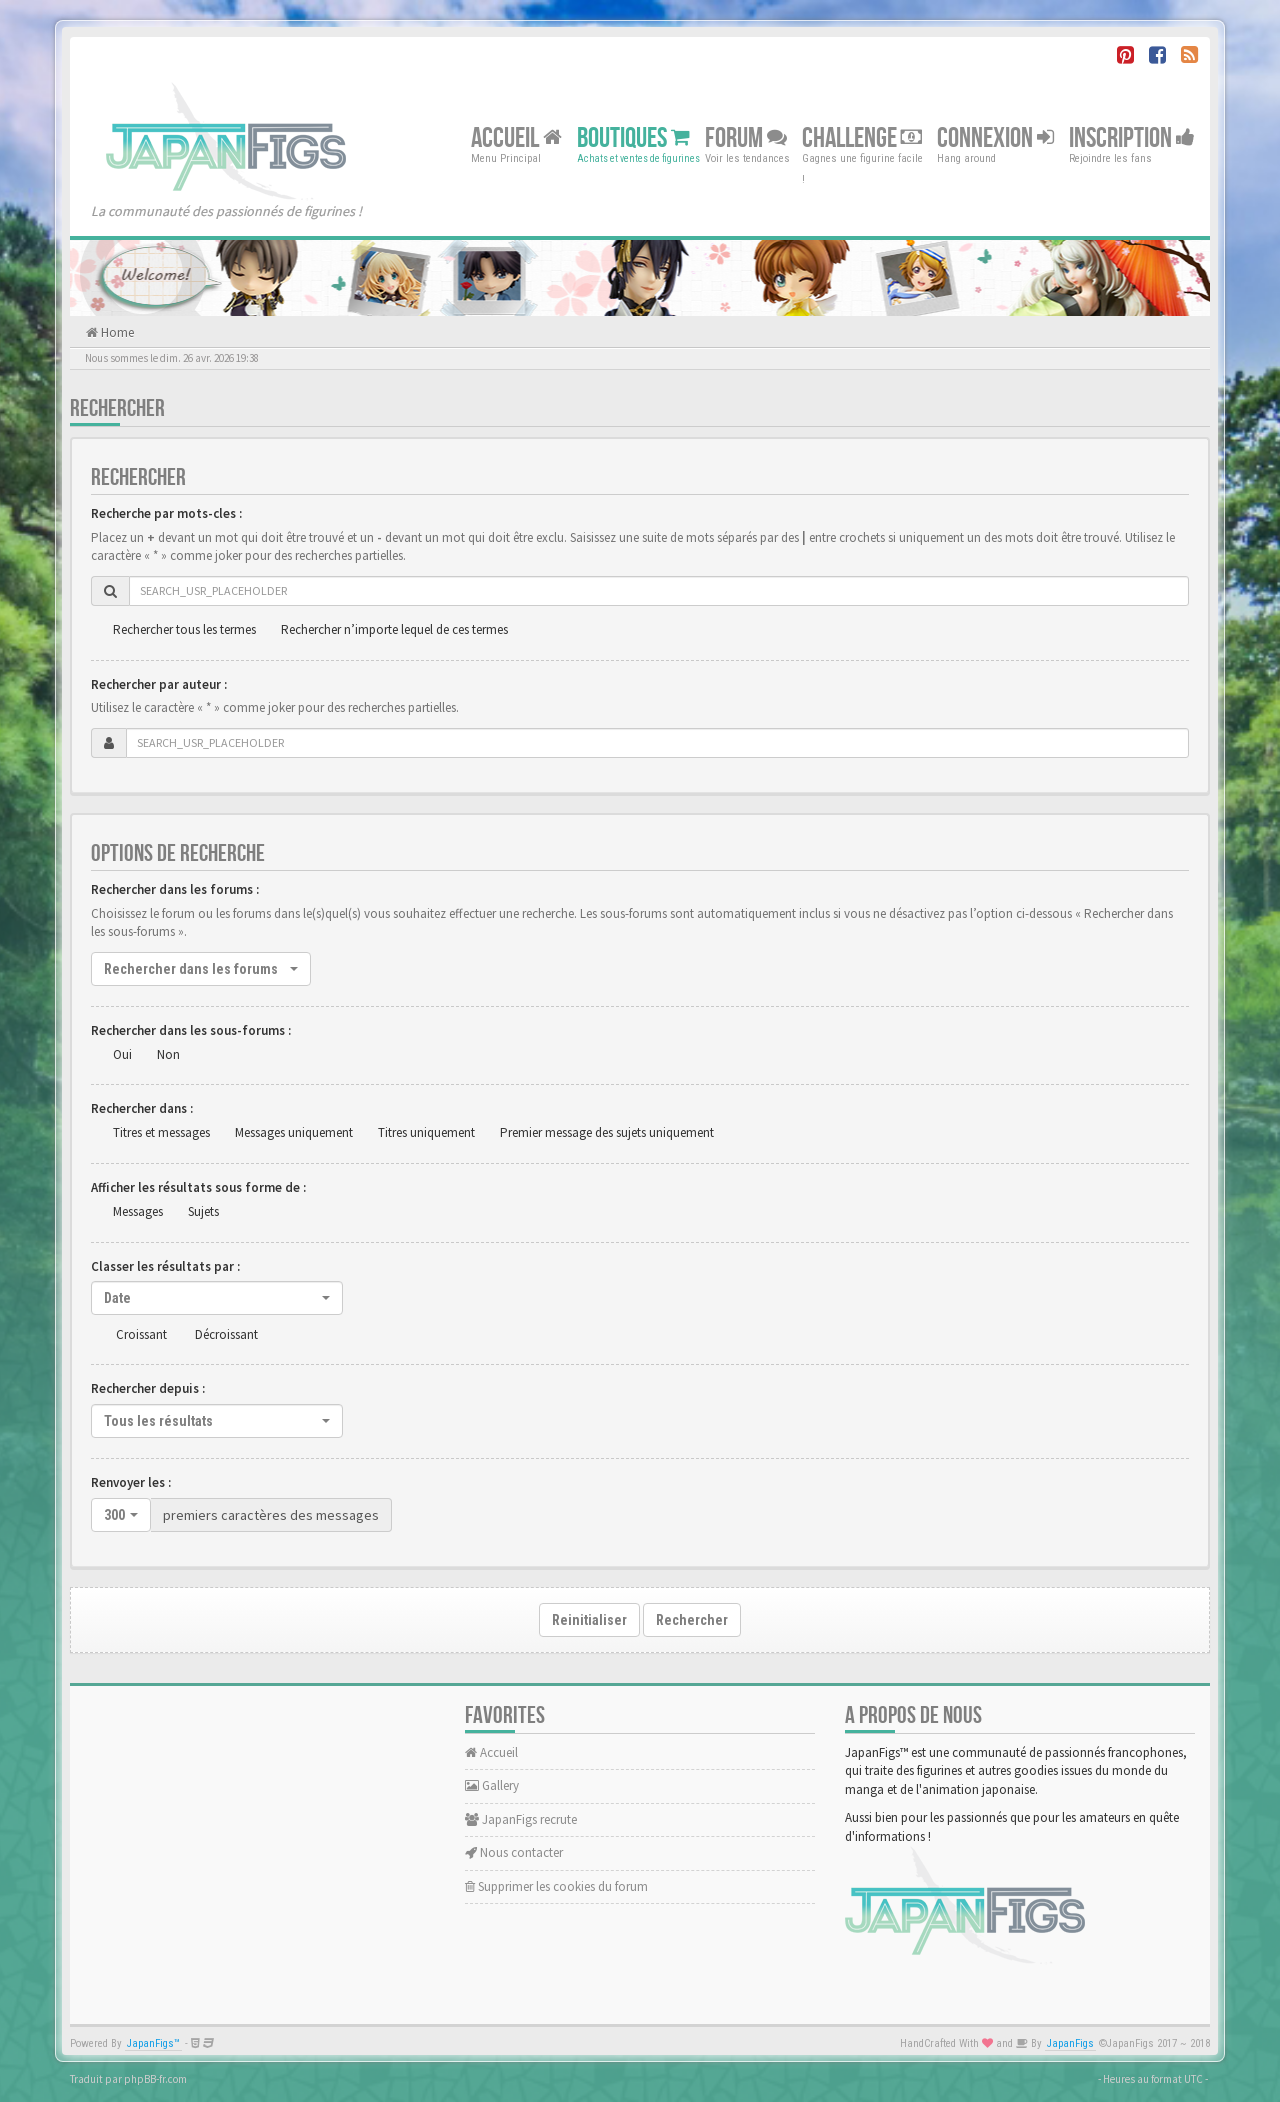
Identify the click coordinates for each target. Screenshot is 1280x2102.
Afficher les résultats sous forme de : (198, 1187)
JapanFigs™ (153, 2043)
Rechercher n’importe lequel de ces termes (394, 629)
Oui (122, 1054)
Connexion (995, 137)
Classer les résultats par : (165, 1266)
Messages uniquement (294, 1132)
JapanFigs (1070, 2043)
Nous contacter (514, 1852)
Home (116, 332)
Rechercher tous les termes (184, 629)
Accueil (516, 137)
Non (168, 1054)
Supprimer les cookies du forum (556, 1886)
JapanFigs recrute (521, 1819)
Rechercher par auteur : (159, 684)
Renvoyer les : (131, 1482)
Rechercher (692, 1620)
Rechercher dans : (142, 1108)
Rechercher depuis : (148, 1388)
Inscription (1132, 137)
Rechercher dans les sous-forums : (191, 1030)
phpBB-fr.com (155, 2079)
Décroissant (226, 1334)
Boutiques (633, 137)
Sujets (203, 1211)
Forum (746, 137)
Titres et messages (161, 1132)
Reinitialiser (589, 1620)
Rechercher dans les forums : (175, 889)
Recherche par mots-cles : (166, 513)
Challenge (862, 137)
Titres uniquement (426, 1132)
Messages (138, 1211)
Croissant (141, 1334)
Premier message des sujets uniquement (607, 1132)
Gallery (492, 1785)
